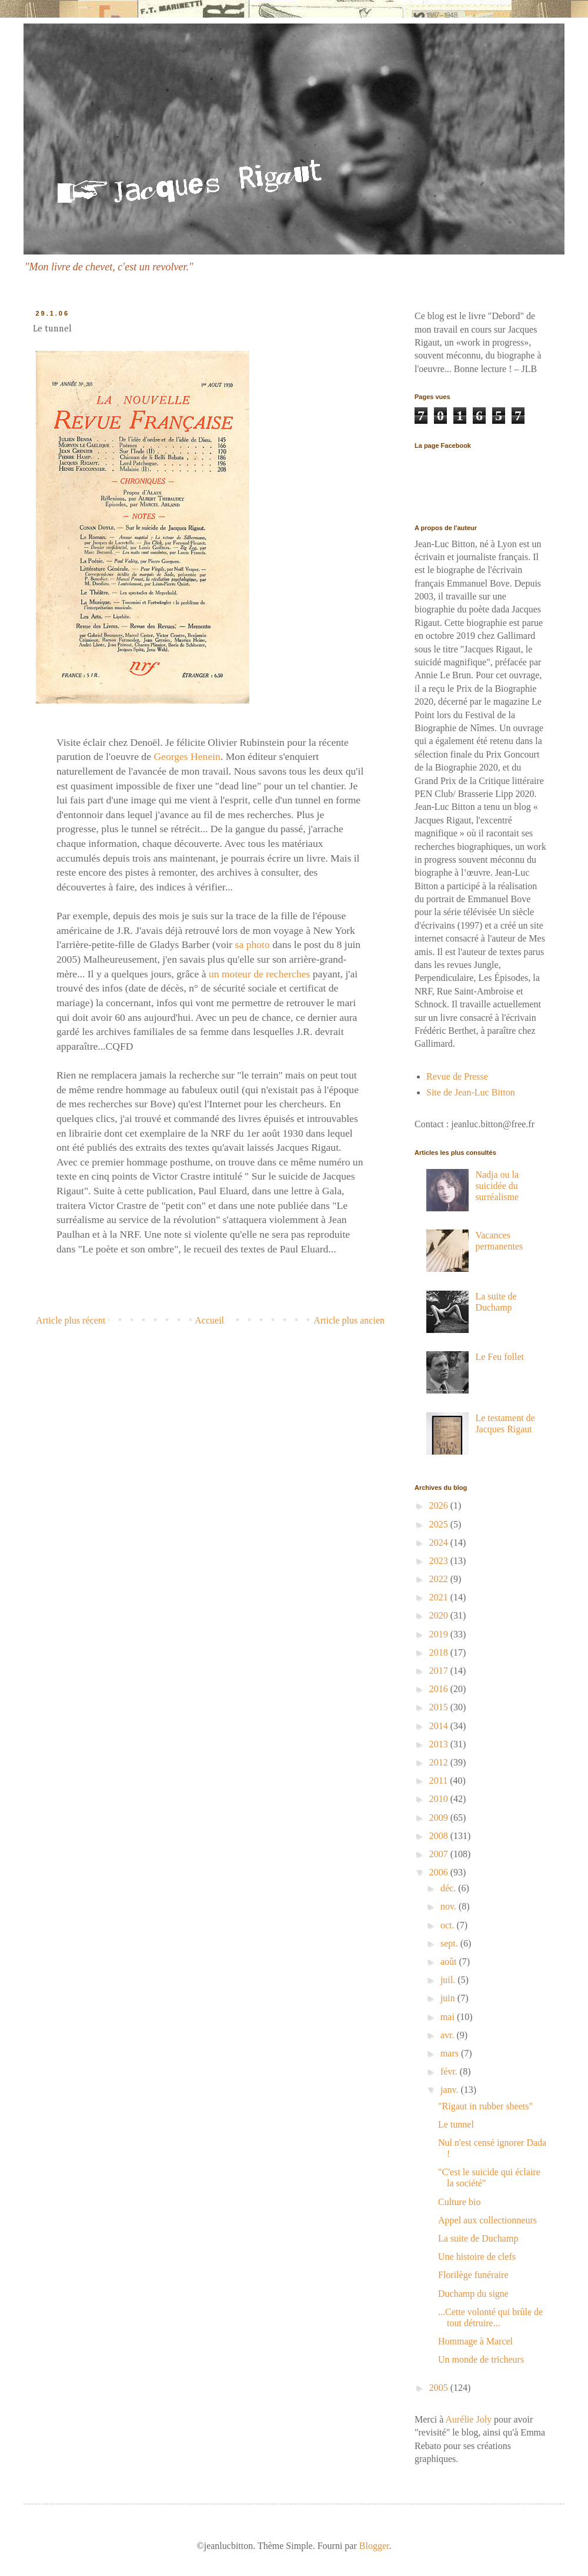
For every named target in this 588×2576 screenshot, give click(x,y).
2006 (439, 1872)
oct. (448, 1925)
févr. (450, 2071)
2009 (439, 1818)
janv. (450, 2090)
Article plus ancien (349, 1320)
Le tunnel (456, 2124)
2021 (439, 1597)
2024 (439, 1542)
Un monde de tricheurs (481, 2359)
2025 (439, 1524)
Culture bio (459, 2202)
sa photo (254, 944)
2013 (439, 1744)
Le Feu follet (499, 1357)
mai (448, 2017)
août (449, 1962)
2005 (439, 2388)
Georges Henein (186, 756)
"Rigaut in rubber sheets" (485, 2106)
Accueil (209, 1320)
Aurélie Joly (468, 2419)
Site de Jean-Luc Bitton (470, 1092)
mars (450, 2053)
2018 (439, 1652)
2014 (439, 1726)
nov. (449, 1906)
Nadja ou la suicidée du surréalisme (497, 1186)
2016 (439, 1689)
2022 (439, 1579)
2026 (439, 1505)
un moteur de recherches (259, 974)
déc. (449, 1888)
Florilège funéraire (473, 2275)
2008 (439, 1836)
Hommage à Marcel (475, 2341)
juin (448, 1998)
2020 (439, 1615)
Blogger (374, 2546)
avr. (448, 2035)
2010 (439, 1799)
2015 (439, 1707)
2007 (439, 1854)
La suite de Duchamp (478, 2238)
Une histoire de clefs (477, 2257)
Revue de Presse (457, 1076)
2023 (439, 1561)
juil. (448, 1980)
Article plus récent (70, 1320)
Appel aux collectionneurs (487, 2220)
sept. (450, 1943)
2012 (439, 1762)
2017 (439, 1671)
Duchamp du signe (473, 2294)
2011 (439, 1781)
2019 (439, 1634)
